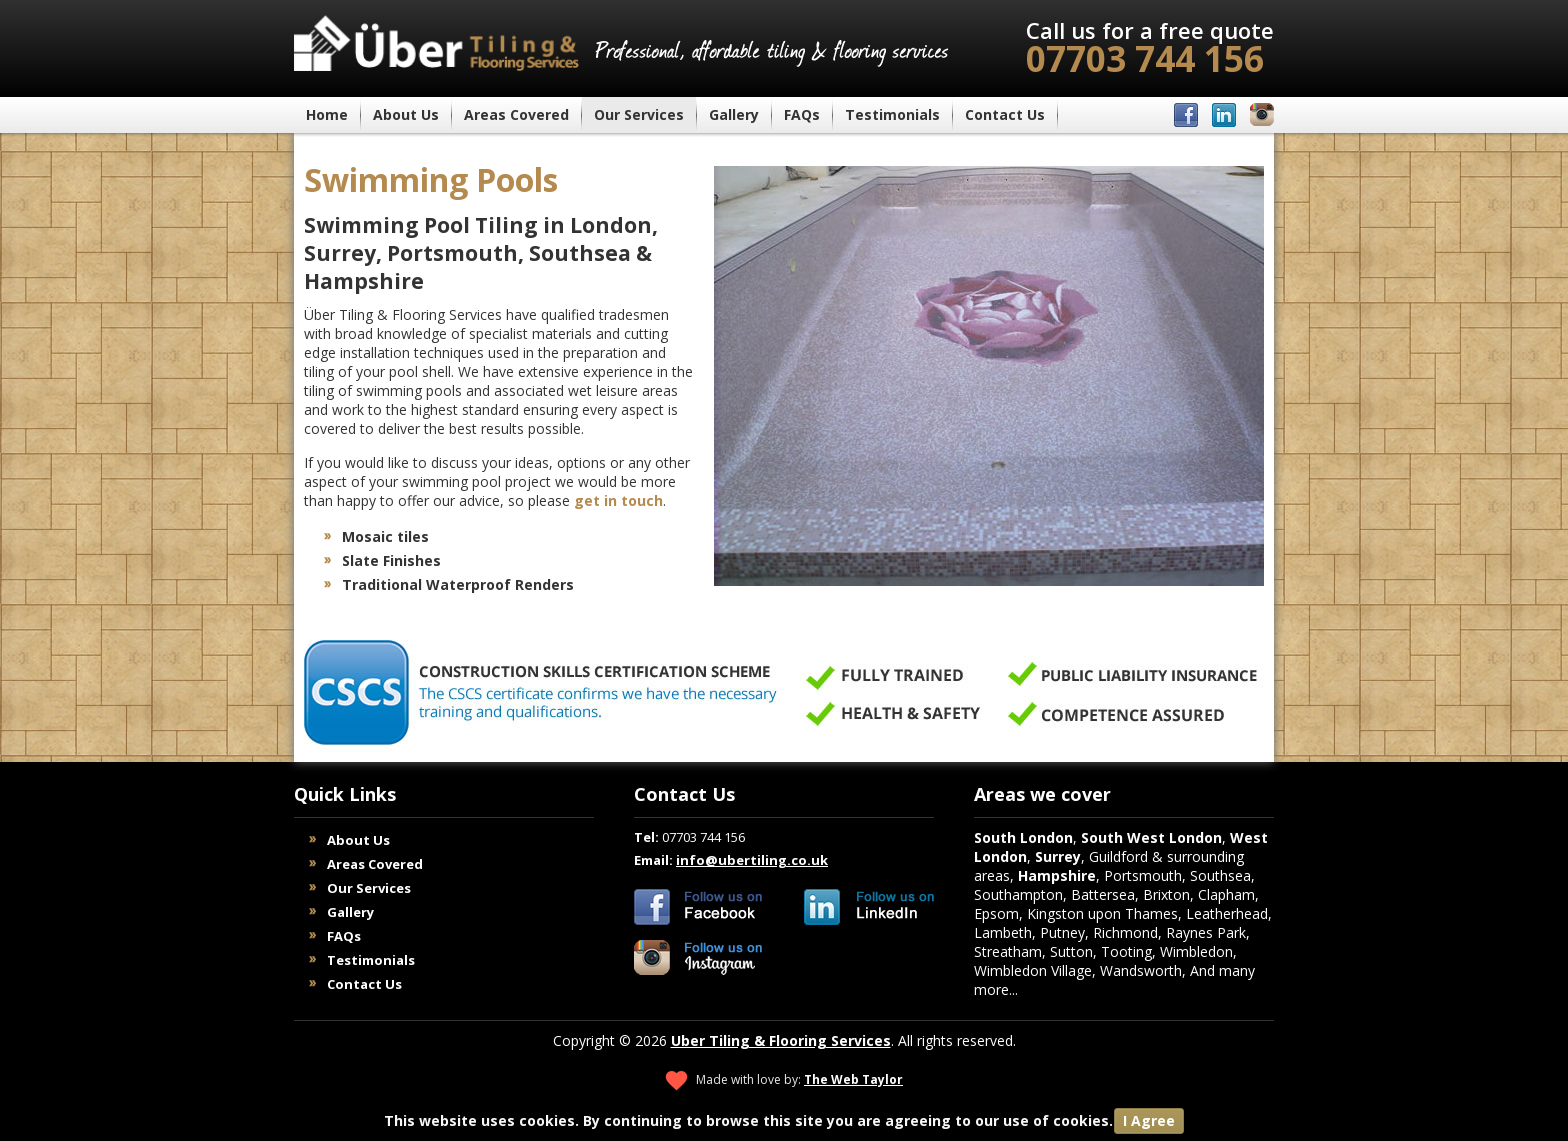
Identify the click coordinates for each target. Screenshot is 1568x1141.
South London (1023, 837)
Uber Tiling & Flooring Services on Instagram (699, 958)
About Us (406, 114)
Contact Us (1005, 114)
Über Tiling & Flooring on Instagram (1262, 115)
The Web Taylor (853, 1079)
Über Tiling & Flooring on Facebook (1186, 115)
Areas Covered (516, 114)
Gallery (734, 114)
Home (327, 114)
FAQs (802, 114)
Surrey (1058, 856)
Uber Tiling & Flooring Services (781, 1040)
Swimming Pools (431, 179)
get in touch (618, 500)
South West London (1151, 837)
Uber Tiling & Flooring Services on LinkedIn (869, 907)
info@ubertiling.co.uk (752, 860)
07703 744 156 (1150, 48)
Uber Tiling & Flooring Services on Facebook (699, 907)
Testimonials (892, 114)
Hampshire (1057, 875)
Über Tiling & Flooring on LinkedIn (1224, 115)
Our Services (639, 114)
